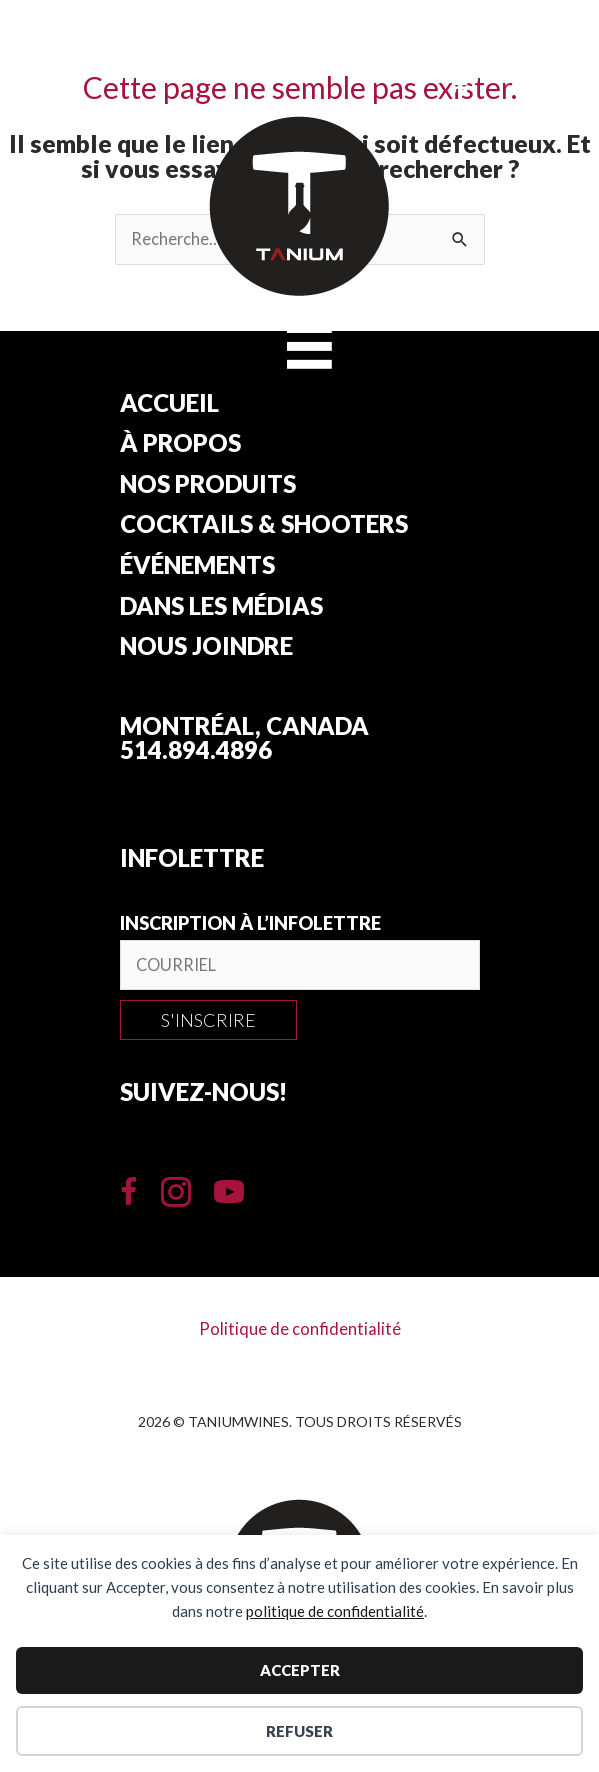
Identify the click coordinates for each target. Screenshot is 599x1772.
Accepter (300, 1670)
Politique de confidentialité (300, 1328)
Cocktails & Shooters (264, 525)
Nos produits (208, 485)
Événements (197, 566)
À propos (180, 444)
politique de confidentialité (335, 1611)
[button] (208, 1020)
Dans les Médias (221, 607)
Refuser (299, 1731)
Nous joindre (206, 647)
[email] (300, 965)
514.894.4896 (196, 749)
